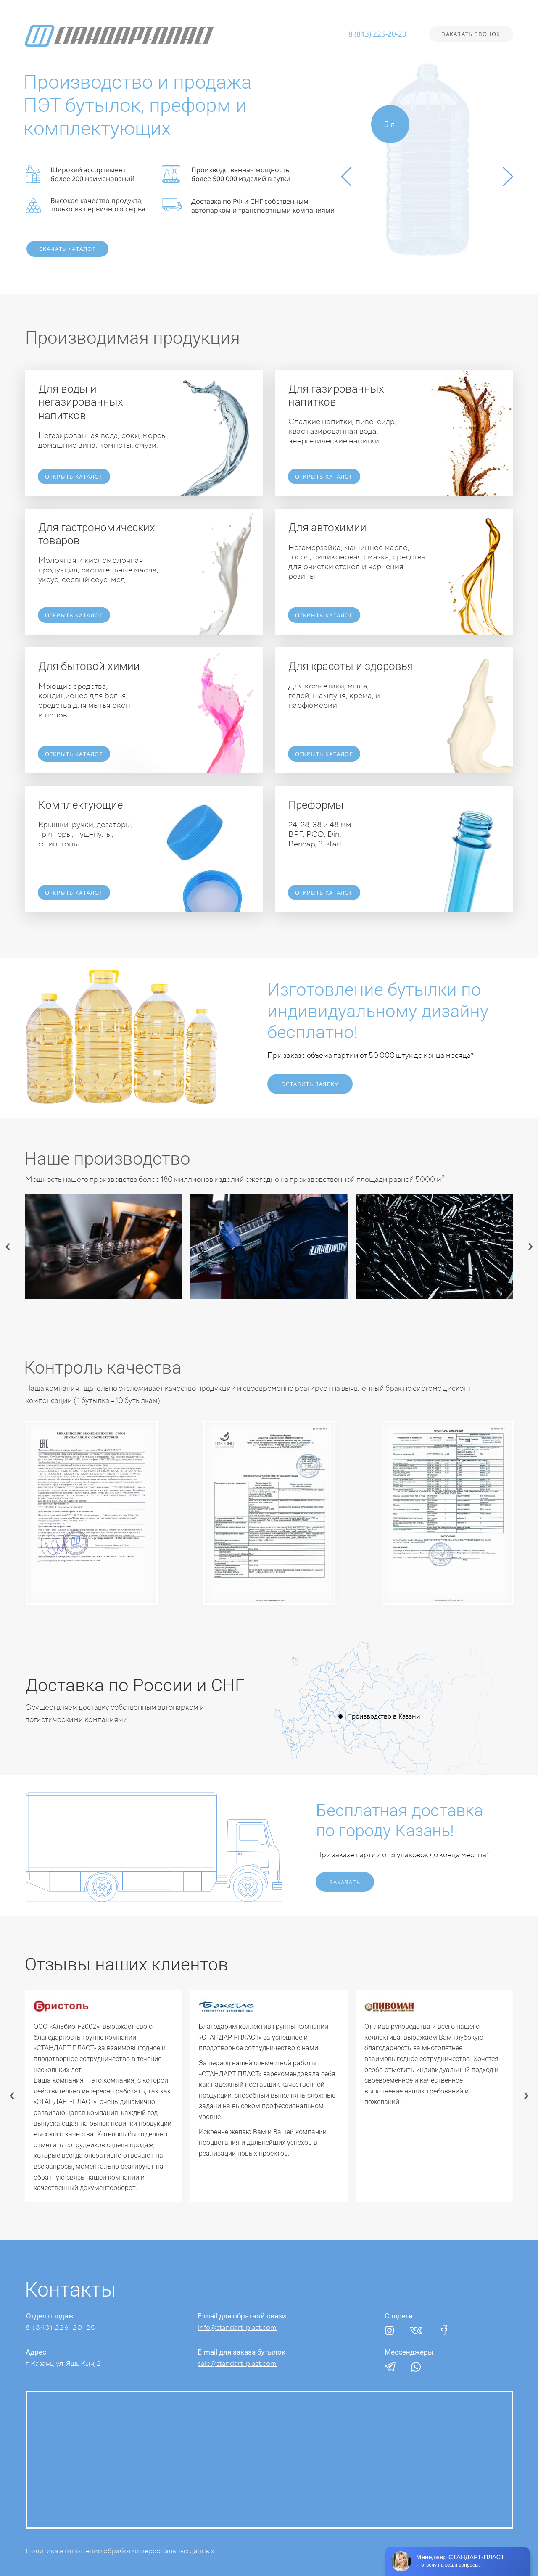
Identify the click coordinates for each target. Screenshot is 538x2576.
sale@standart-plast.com (237, 2363)
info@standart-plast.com (237, 2327)
